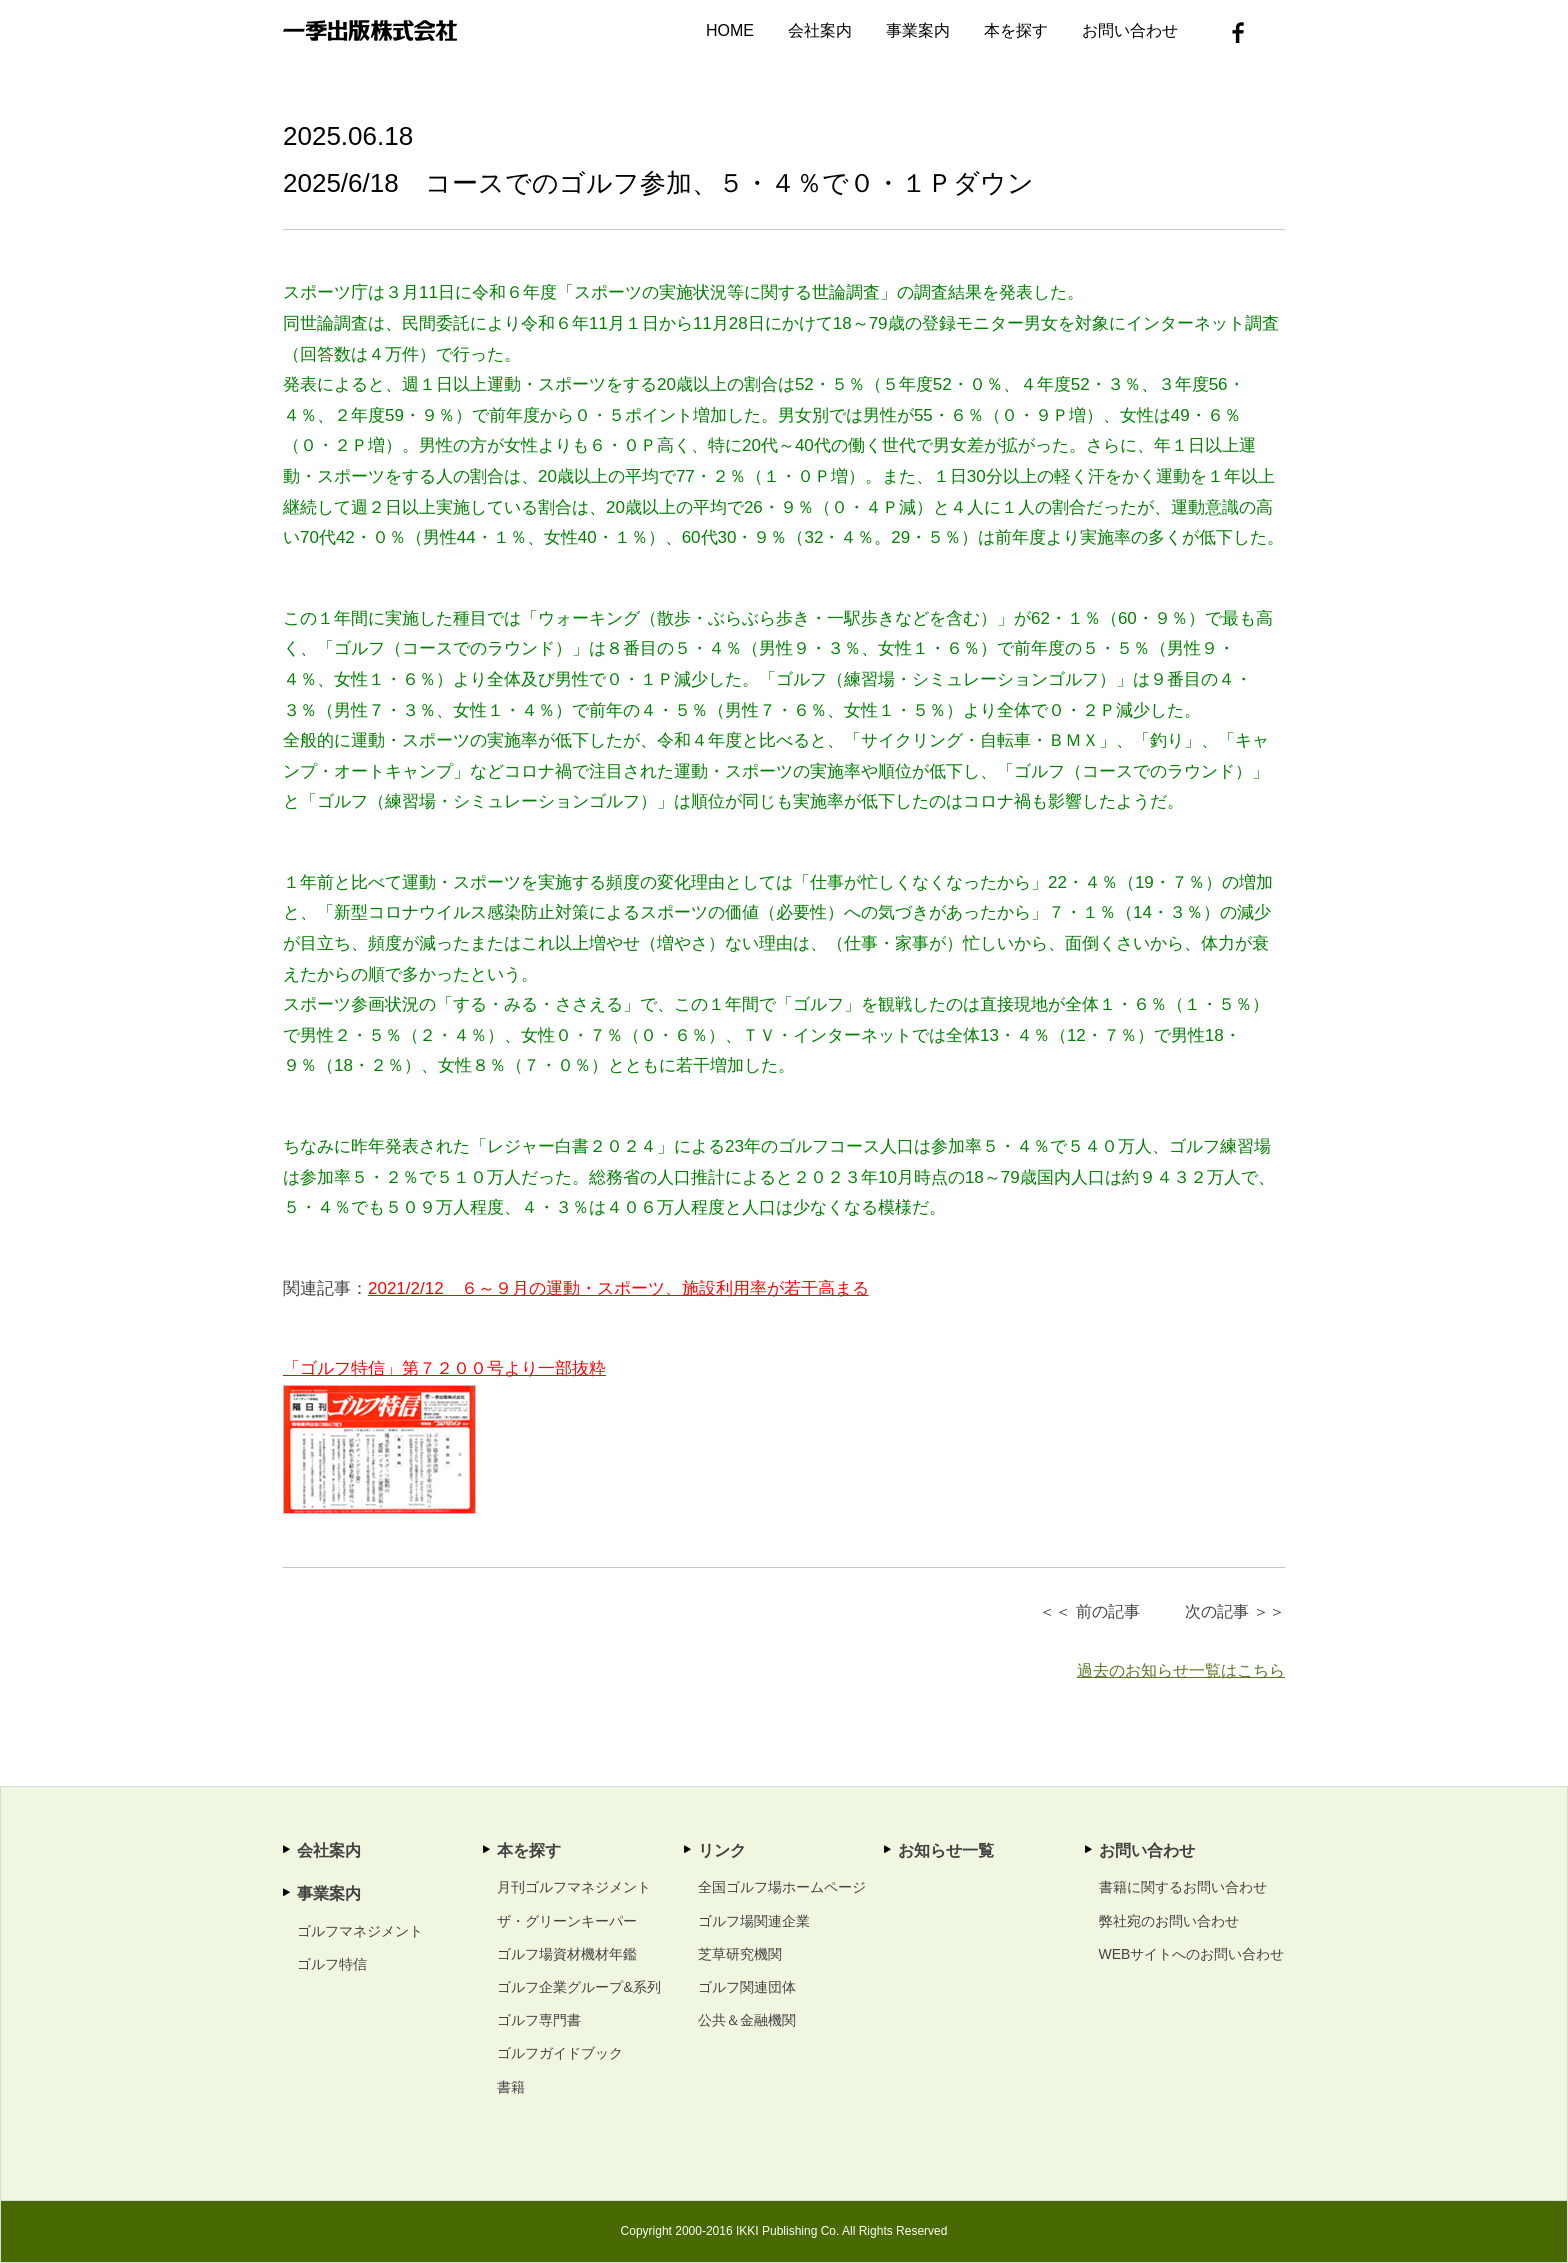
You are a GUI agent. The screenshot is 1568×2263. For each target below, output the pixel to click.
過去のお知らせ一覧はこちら (1181, 1670)
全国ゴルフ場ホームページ (782, 1887)
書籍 (511, 2087)
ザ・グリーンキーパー (567, 1921)
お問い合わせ (1130, 30)
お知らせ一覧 (946, 1850)
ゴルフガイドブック (560, 2053)
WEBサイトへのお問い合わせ (1192, 1954)
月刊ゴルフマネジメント (574, 1887)
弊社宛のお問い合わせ (1169, 1921)
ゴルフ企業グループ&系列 (578, 1987)
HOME (730, 30)
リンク (722, 1850)
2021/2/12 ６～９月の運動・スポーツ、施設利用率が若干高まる (618, 1288)
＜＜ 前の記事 (1089, 1611)
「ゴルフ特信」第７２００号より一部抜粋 (444, 1368)
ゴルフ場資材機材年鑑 (567, 1954)
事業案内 (918, 30)
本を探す (1016, 30)
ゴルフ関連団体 (747, 1987)
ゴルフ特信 (332, 1964)
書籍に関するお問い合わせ (1183, 1887)
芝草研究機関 (740, 1954)
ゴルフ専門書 (539, 2020)
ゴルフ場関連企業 (754, 1921)
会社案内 (820, 30)
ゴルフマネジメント (360, 1931)
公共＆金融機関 (747, 2020)
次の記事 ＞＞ (1235, 1611)
